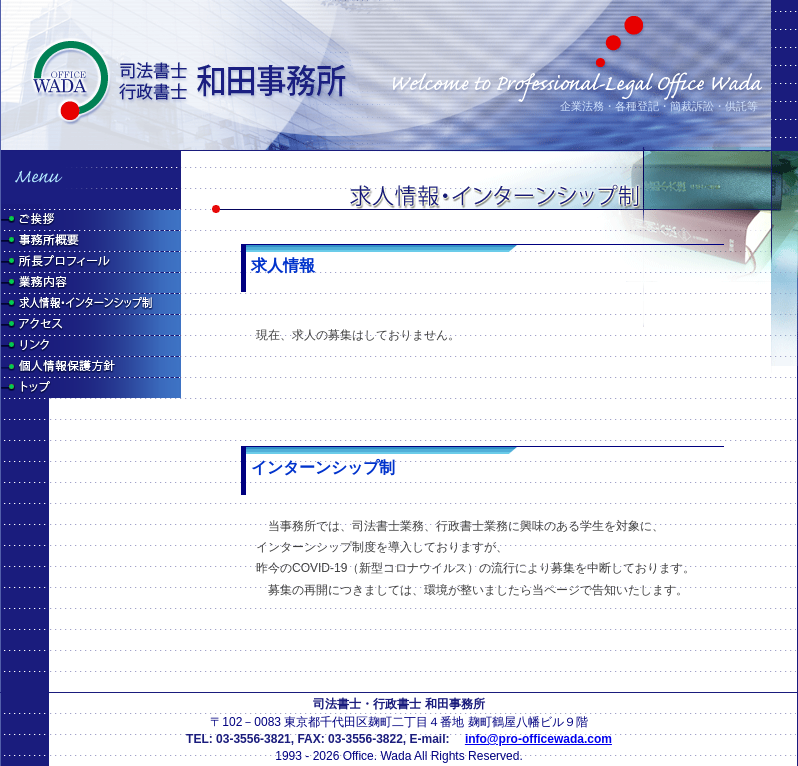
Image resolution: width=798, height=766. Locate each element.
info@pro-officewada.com (538, 739)
